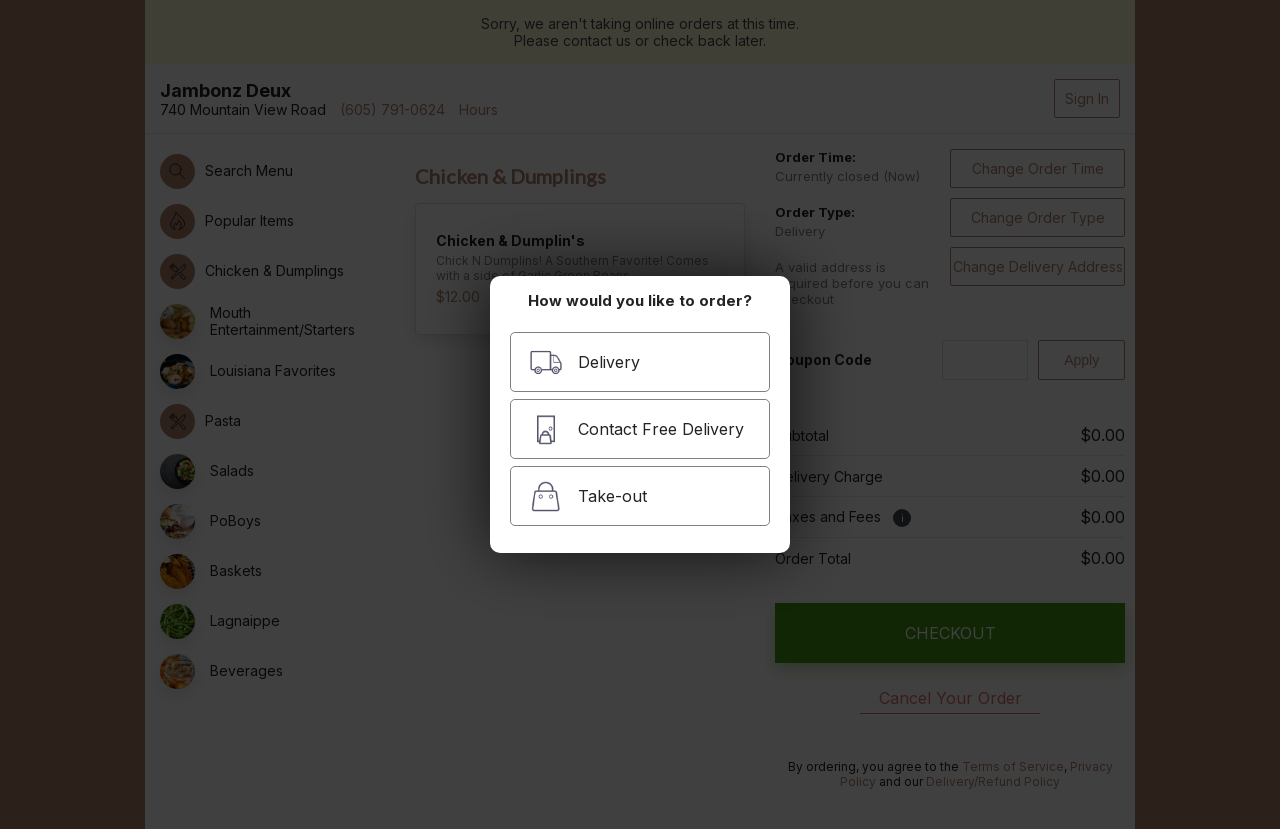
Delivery (584, 362)
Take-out (588, 496)
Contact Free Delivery (636, 429)
